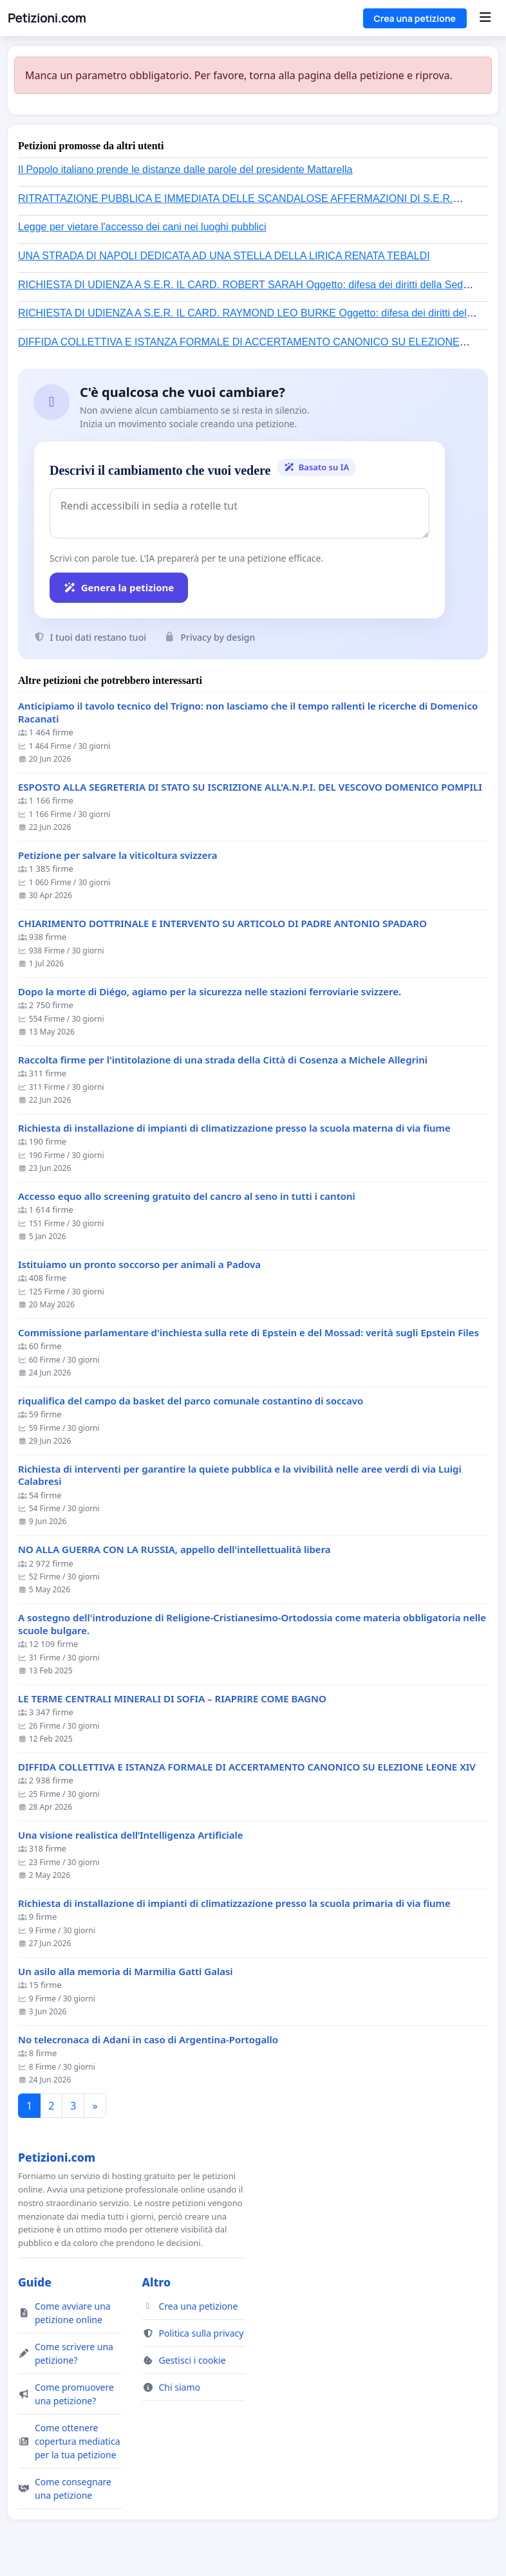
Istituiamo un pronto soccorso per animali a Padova (139, 1264)
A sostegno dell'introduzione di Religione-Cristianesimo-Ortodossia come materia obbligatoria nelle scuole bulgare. (252, 1624)
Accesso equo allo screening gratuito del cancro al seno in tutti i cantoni (186, 1196)
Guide (35, 2282)
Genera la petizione (119, 587)
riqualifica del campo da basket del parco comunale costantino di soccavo (190, 1401)
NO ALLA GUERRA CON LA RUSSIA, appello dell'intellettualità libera (174, 1549)
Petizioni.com (47, 18)
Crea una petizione (415, 18)
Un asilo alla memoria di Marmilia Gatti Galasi (125, 1971)
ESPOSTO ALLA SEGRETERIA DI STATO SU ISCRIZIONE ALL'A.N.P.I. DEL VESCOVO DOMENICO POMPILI (250, 787)
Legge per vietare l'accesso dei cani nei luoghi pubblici (142, 226)
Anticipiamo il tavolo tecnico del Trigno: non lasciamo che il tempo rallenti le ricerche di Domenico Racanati (248, 712)
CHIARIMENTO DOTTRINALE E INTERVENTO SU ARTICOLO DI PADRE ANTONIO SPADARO (222, 923)
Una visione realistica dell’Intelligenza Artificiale (130, 1835)
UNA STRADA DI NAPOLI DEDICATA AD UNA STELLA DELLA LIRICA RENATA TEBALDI (224, 255)
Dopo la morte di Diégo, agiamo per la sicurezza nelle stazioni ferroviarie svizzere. (209, 992)
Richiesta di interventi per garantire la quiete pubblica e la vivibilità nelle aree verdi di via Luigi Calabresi (240, 1475)
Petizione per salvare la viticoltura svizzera (118, 855)
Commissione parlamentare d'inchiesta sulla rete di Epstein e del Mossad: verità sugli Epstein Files (248, 1333)
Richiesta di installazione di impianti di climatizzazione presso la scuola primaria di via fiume (234, 1903)
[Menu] (485, 18)
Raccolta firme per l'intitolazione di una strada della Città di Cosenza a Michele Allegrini (222, 1060)
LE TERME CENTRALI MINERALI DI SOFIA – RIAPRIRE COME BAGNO (172, 1699)
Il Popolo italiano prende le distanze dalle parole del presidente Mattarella (185, 169)
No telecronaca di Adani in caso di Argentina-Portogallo (148, 2040)
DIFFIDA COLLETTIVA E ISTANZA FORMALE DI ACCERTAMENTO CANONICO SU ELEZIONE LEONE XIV (247, 1767)
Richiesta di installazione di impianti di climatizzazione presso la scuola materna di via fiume (234, 1128)
